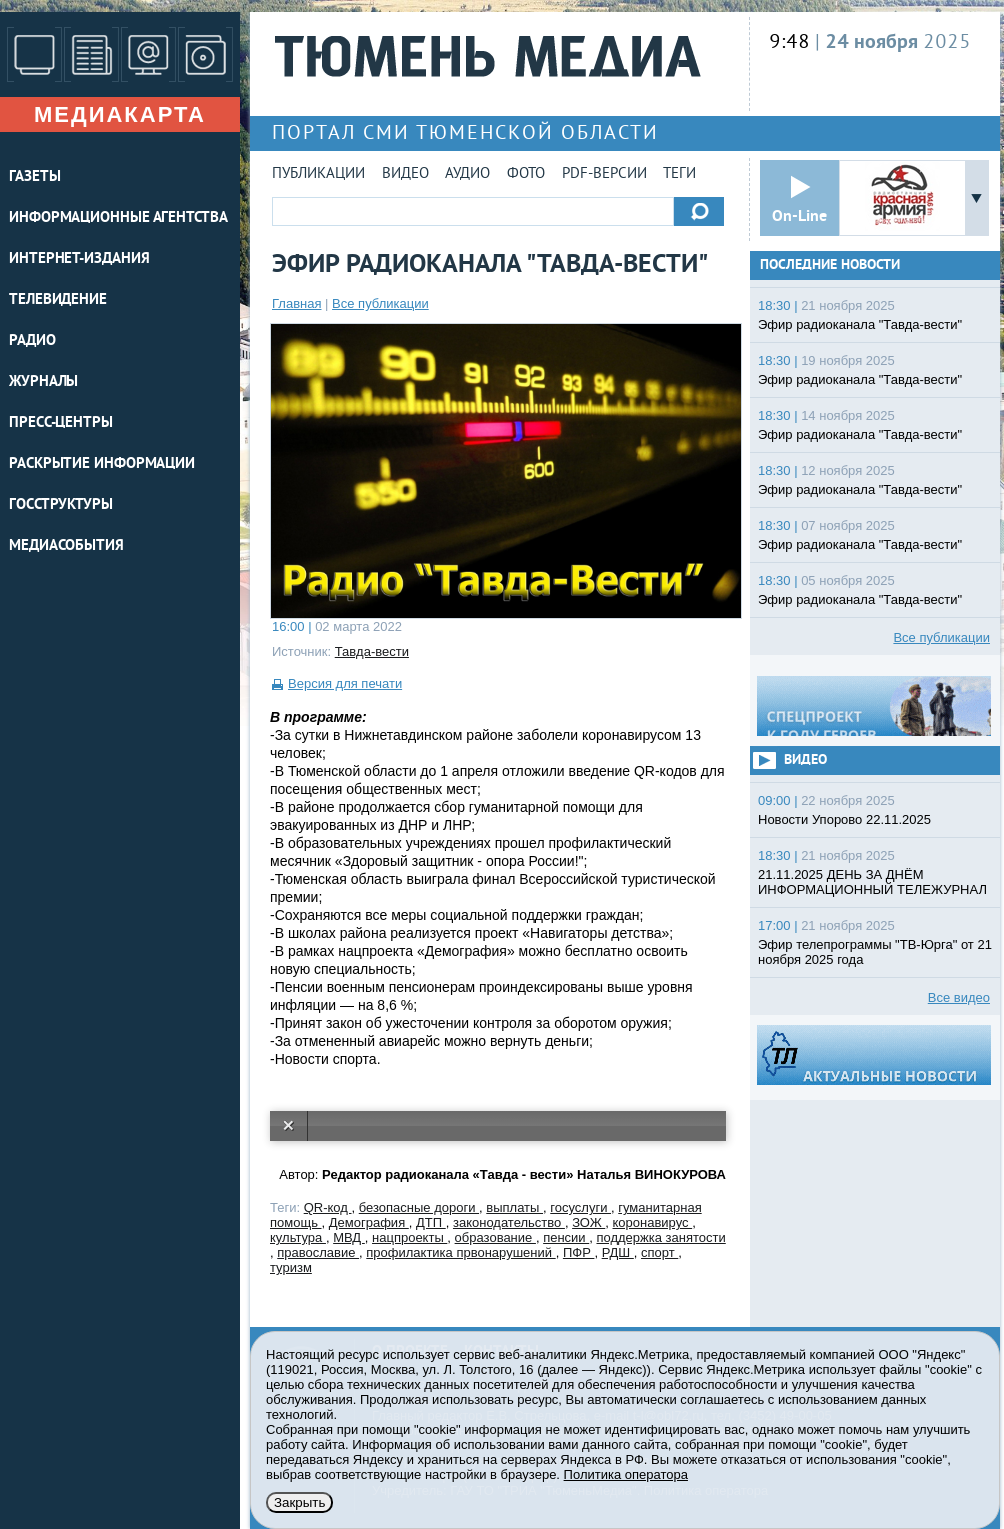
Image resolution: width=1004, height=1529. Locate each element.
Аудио (467, 174)
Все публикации (380, 303)
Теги (679, 174)
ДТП (431, 1222)
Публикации (318, 174)
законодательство (509, 1222)
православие (318, 1252)
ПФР (579, 1252)
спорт (659, 1252)
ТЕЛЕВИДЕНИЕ (58, 300)
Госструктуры (61, 505)
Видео (405, 174)
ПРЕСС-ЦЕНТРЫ (61, 423)
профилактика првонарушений (460, 1252)
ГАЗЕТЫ (34, 177)
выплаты (514, 1207)
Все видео (959, 997)
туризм (291, 1267)
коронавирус (653, 1222)
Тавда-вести (372, 651)
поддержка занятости (660, 1237)
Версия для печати (345, 683)
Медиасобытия (66, 546)
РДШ (618, 1252)
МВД (349, 1237)
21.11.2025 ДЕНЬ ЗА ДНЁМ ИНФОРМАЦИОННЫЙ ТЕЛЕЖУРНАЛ (872, 882)
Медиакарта (120, 114)
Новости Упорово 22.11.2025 (844, 819)
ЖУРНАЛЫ (43, 382)
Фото (526, 174)
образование (495, 1237)
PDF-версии (604, 174)
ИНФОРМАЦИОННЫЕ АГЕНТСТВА (118, 218)
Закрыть (299, 1502)
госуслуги (580, 1207)
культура (298, 1237)
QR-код (328, 1207)
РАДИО (32, 341)
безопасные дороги (419, 1207)
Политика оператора (626, 1474)
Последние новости (830, 265)
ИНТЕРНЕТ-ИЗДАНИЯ (79, 259)
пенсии (566, 1237)
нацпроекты (409, 1237)
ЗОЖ (588, 1222)
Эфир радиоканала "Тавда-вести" (860, 324)
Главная (296, 303)
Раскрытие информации (102, 464)
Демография (369, 1222)
